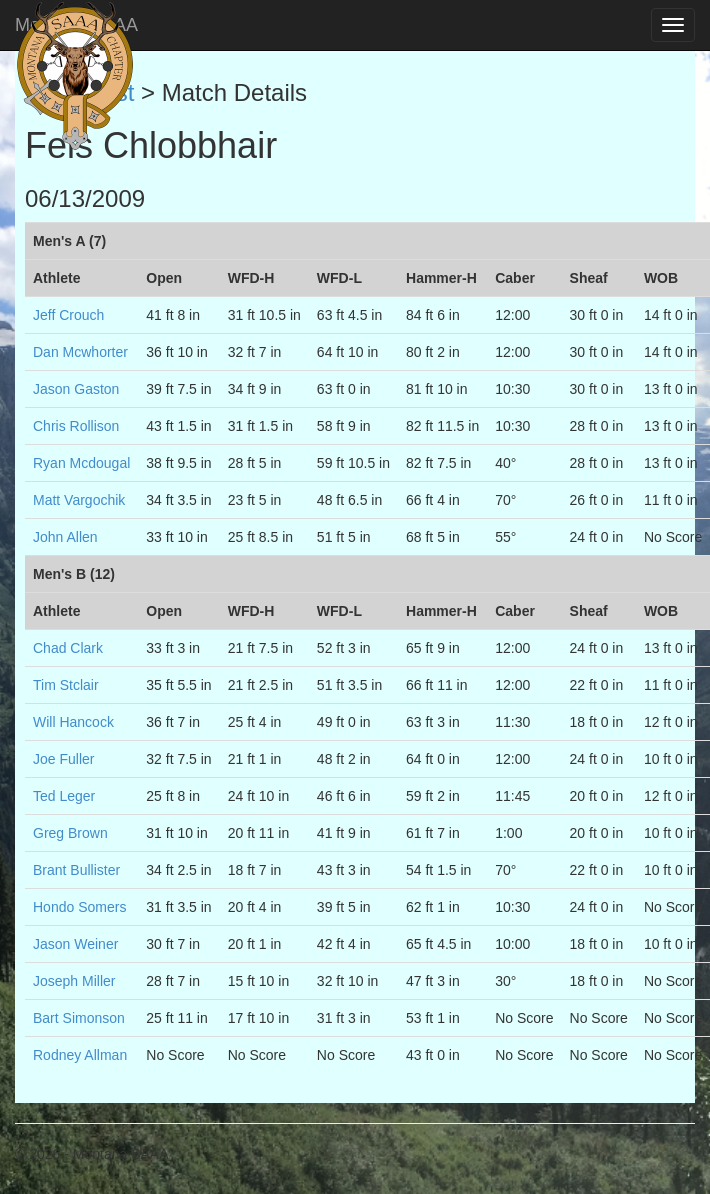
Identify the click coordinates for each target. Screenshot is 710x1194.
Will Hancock (73, 722)
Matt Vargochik (79, 500)
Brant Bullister (76, 870)
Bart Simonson (79, 1018)
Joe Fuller (63, 759)
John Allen (65, 537)
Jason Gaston (76, 389)
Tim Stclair (66, 685)
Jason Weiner (75, 944)
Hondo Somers (79, 907)
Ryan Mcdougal (81, 463)
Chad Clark (68, 648)
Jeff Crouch (68, 315)
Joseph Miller (74, 981)
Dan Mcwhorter (80, 352)
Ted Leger (64, 796)
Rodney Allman (80, 1055)
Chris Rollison (76, 426)
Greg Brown (70, 833)
